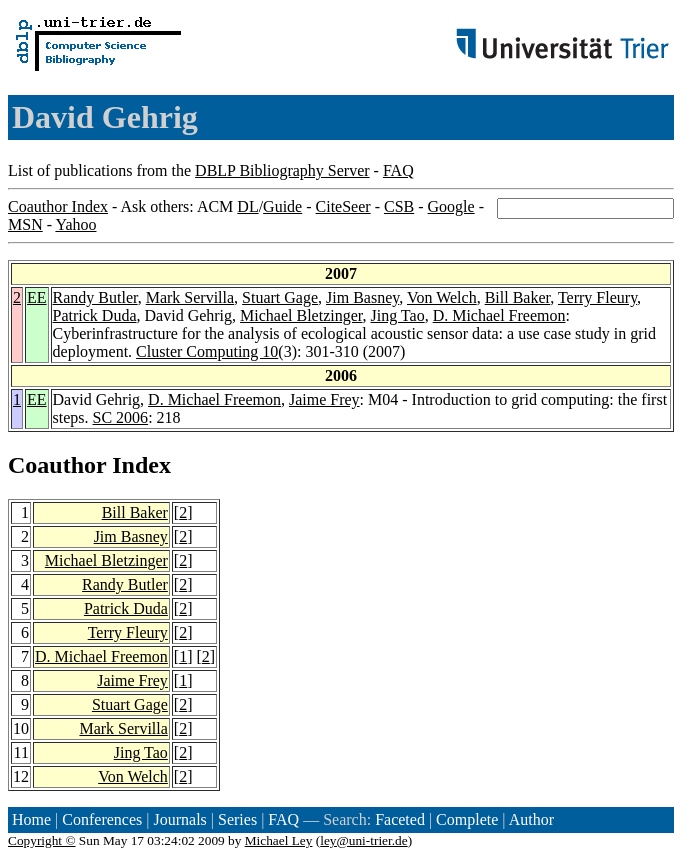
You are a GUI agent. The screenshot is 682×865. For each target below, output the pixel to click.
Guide (282, 206)
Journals (179, 819)
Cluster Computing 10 (207, 351)
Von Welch (442, 297)
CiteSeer (343, 206)
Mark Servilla (190, 297)
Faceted (400, 819)
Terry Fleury (597, 297)
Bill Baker (518, 297)
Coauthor (57, 465)
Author (531, 819)
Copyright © (42, 840)
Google (451, 206)
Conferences (102, 819)
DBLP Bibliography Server (282, 170)
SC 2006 (121, 417)
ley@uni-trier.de (363, 840)
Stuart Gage (280, 297)
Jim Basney (362, 297)
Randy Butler (95, 297)
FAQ (398, 170)
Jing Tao (397, 315)
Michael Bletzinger (301, 315)
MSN (25, 224)
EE (37, 297)
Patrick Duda (95, 315)
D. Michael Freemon (499, 315)
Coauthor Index (58, 206)
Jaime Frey (324, 399)
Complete (467, 819)
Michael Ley (279, 840)
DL (247, 206)
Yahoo (75, 224)
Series (237, 819)
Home (31, 819)
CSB (399, 206)
